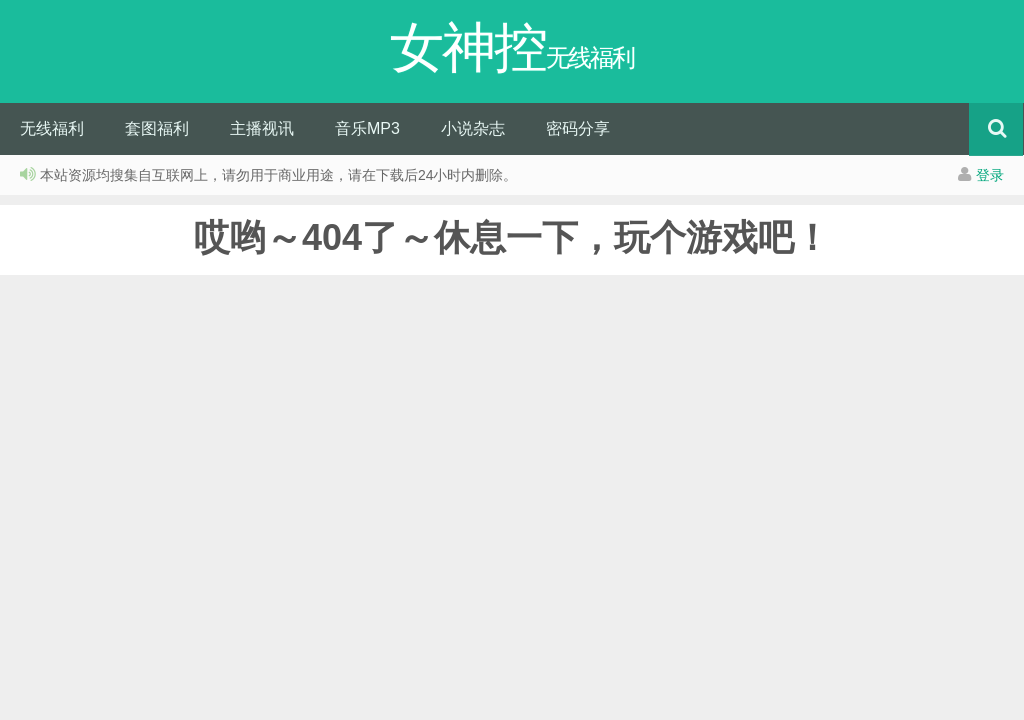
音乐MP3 (367, 128)
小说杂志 (473, 128)
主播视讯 (262, 128)
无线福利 (52, 128)
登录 (990, 175)
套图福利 (157, 128)
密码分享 (578, 128)
